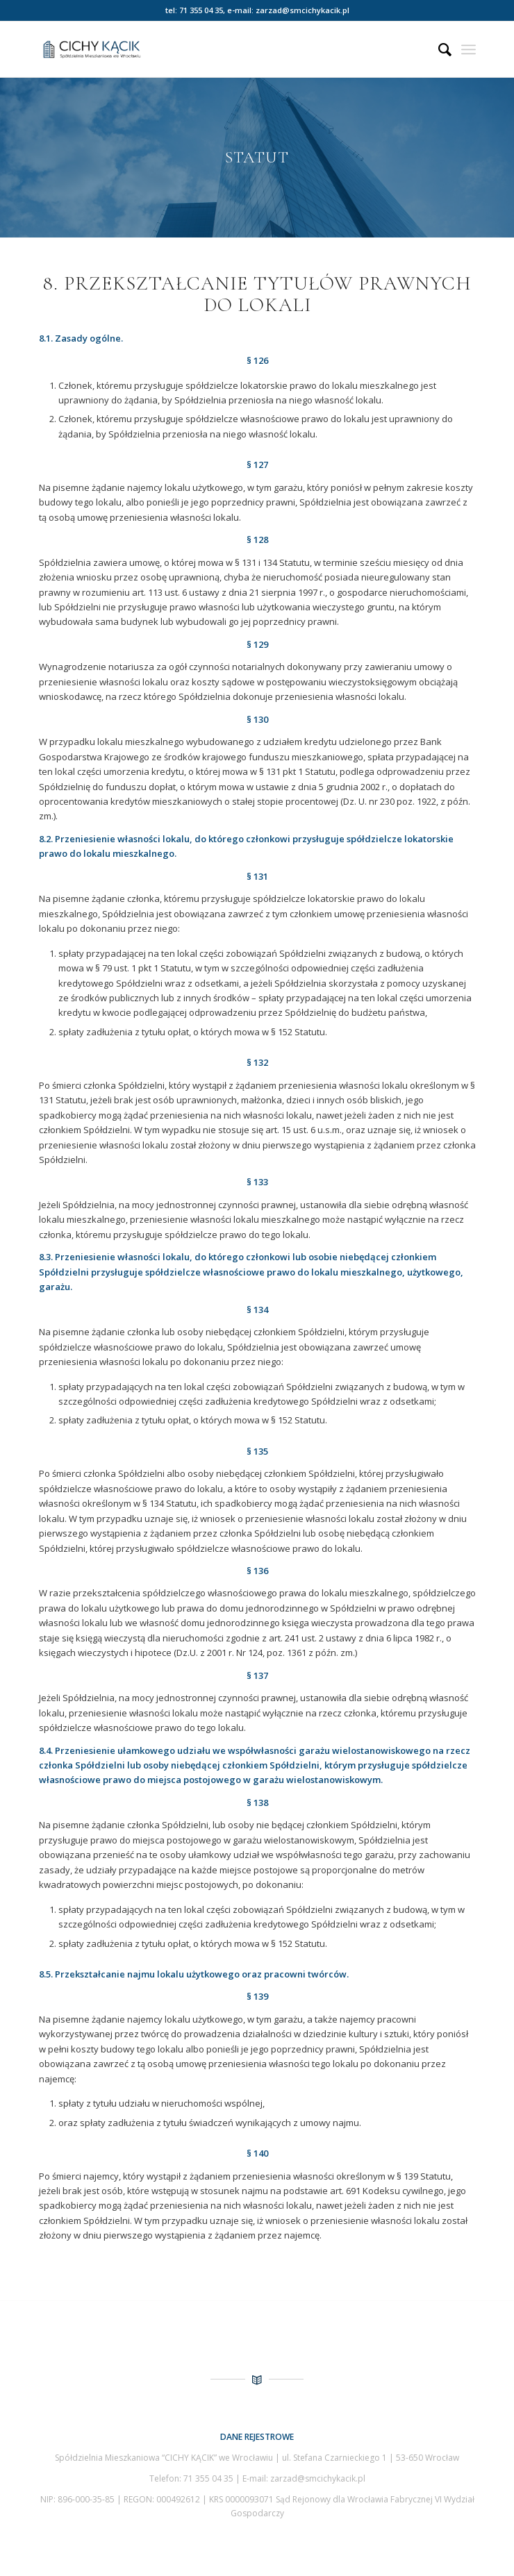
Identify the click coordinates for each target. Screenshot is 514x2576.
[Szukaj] (437, 49)
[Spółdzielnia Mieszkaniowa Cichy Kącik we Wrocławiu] (213, 49)
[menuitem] (437, 49)
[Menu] (468, 49)
